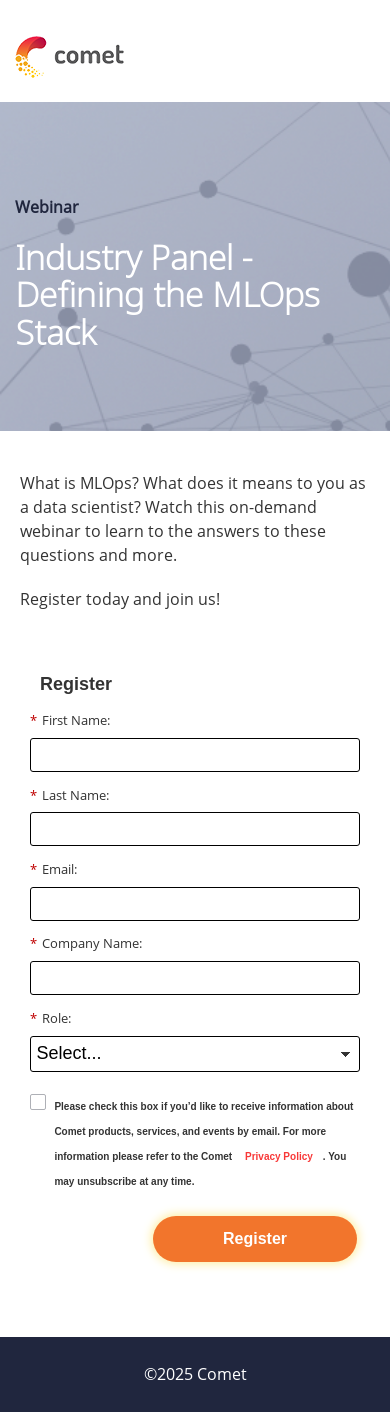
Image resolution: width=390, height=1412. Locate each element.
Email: (53, 869)
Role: (50, 1018)
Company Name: (86, 943)
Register (255, 1238)
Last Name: (69, 795)
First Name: (70, 720)
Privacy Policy (279, 1156)
